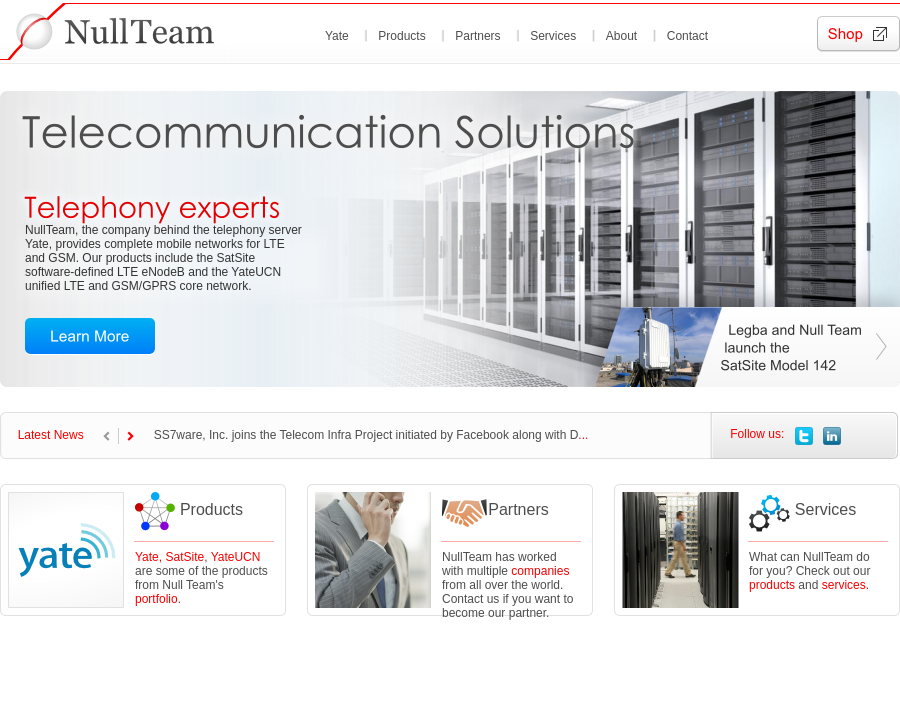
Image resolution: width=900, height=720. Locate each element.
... (583, 435)
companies (540, 571)
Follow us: (757, 434)
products (772, 585)
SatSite (184, 557)
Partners (477, 36)
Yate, (150, 557)
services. (845, 585)
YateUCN (236, 557)
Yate (337, 36)
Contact (687, 36)
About (621, 36)
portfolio (156, 599)
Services (553, 36)
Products (401, 36)
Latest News (51, 435)
